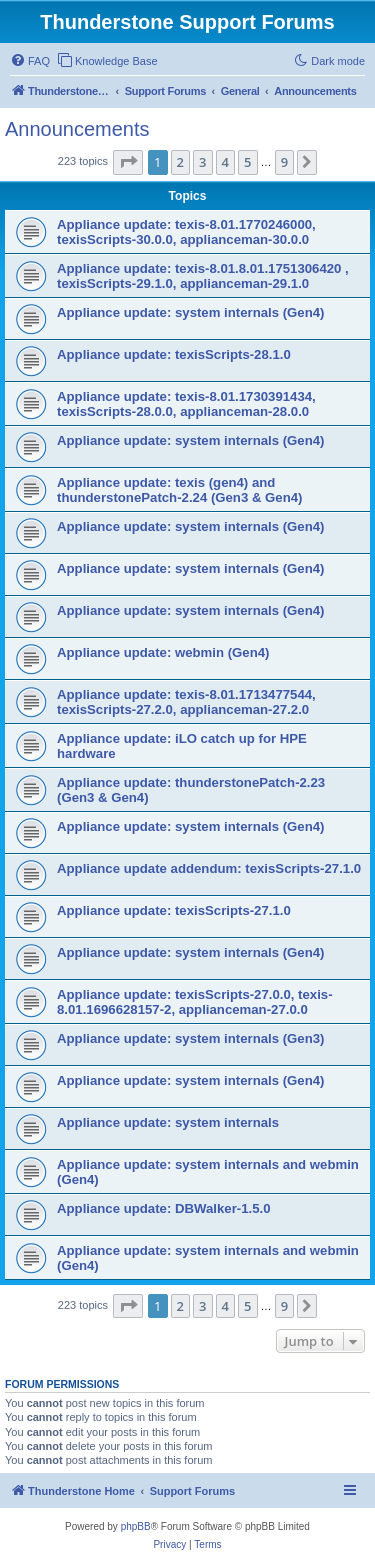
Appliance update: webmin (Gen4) (163, 652)
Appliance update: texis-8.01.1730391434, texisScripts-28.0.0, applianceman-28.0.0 (186, 404)
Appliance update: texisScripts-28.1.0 (174, 354)
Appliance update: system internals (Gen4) (190, 312)
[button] (128, 162)
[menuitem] (30, 61)
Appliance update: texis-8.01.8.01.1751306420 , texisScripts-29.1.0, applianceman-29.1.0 (203, 276)
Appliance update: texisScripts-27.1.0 (174, 910)
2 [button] (180, 162)
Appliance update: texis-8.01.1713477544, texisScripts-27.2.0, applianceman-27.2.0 (186, 702)
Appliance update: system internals (168, 1122)
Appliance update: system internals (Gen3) (190, 1038)
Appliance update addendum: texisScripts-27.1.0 (209, 868)
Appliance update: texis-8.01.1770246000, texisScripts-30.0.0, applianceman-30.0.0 (186, 232)
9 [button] (284, 162)
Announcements (77, 129)
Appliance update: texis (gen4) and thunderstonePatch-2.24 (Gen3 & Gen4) (179, 490)
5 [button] (247, 162)
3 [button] (202, 162)
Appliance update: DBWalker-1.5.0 (164, 1208)
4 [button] (225, 162)
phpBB (136, 1526)
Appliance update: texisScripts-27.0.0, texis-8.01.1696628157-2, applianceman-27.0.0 (195, 1002)
